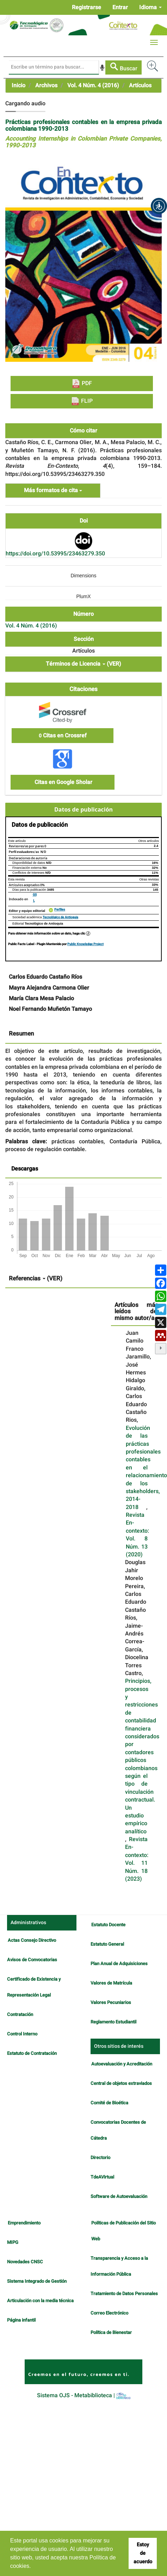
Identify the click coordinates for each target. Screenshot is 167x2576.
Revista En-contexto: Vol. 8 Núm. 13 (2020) (137, 1535)
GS (35, 894)
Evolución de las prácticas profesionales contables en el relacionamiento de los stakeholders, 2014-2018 (146, 1467)
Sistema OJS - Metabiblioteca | (83, 2395)
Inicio (18, 85)
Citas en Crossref (63, 735)
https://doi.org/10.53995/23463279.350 (55, 553)
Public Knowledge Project (85, 944)
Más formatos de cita (53, 490)
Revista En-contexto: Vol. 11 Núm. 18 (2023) (136, 1859)
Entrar (120, 7)
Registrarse (86, 7)
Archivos (46, 85)
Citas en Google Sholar (62, 782)
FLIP (82, 401)
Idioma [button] (150, 7)
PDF (82, 383)
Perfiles (59, 910)
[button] (159, 206)
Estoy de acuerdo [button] (143, 2553)
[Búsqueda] (54, 67)
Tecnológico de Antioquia (60, 917)
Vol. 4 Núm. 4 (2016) (93, 85)
